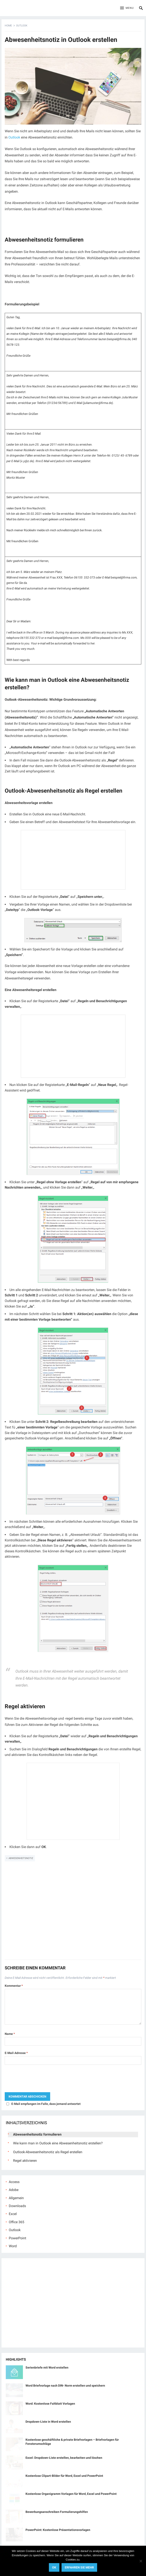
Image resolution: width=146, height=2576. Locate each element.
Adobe (13, 2079)
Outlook (21, 25)
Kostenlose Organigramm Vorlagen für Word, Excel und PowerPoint (71, 2382)
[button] (127, 8)
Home (8, 25)
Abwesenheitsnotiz (21, 1747)
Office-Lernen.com (77, 2450)
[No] (140, 2561)
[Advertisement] (73, 1802)
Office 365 (16, 2111)
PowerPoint (17, 2127)
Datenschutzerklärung (72, 2458)
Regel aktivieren (25, 2050)
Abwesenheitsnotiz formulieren (37, 2024)
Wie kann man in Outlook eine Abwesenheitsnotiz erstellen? (58, 2032)
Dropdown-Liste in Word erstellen (48, 2310)
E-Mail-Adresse (16, 1942)
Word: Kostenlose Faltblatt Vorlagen (50, 2292)
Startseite (50, 2458)
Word (13, 2135)
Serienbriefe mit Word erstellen (47, 2256)
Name (10, 1923)
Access (14, 2071)
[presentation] (37, 1968)
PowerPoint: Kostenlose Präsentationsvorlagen (58, 2419)
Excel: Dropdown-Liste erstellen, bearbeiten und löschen (64, 2346)
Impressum (94, 2458)
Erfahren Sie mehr (79, 2567)
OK (54, 2567)
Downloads (17, 2095)
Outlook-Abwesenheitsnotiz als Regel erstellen (47, 2041)
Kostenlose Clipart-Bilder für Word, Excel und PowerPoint (64, 2364)
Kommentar (14, 1874)
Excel (13, 2103)
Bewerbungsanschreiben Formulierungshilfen (57, 2400)
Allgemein (16, 2087)
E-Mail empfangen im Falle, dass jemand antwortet (46, 1992)
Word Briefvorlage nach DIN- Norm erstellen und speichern (65, 2274)
